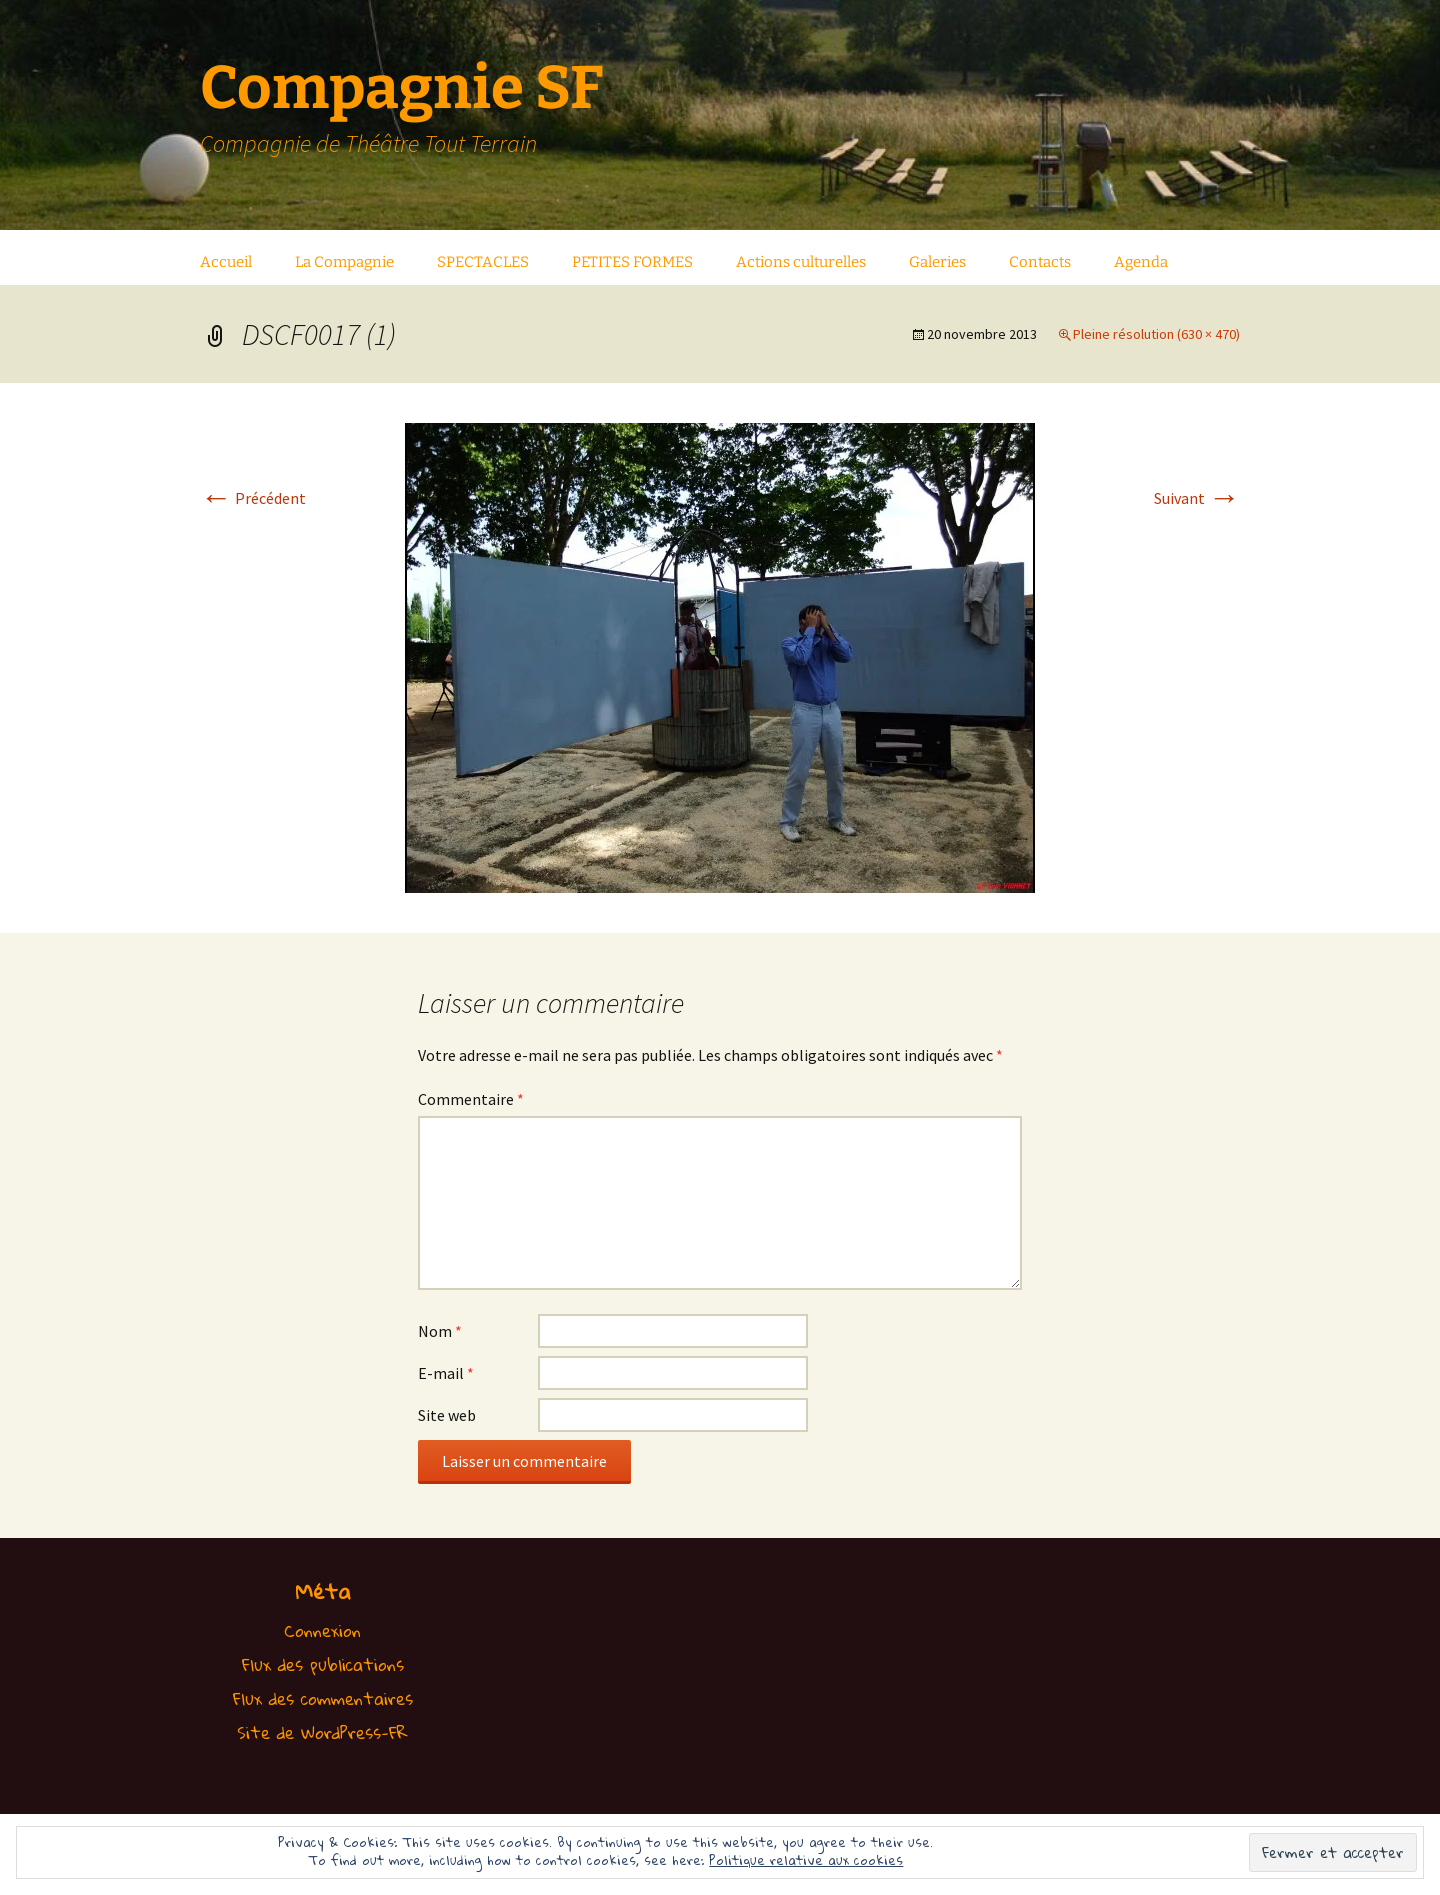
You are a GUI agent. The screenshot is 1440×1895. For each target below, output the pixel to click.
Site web (447, 1415)
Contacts (1040, 262)
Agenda (1141, 262)
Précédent (253, 498)
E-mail (446, 1373)
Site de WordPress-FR (322, 1732)
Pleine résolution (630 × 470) (1156, 334)
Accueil (226, 262)
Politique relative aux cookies (806, 1860)
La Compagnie (344, 262)
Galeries (937, 262)
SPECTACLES (483, 262)
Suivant (1197, 498)
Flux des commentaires (323, 1698)
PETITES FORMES (632, 262)
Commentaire (471, 1099)
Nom (440, 1331)
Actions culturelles (801, 262)
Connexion (322, 1630)
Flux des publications (323, 1664)
